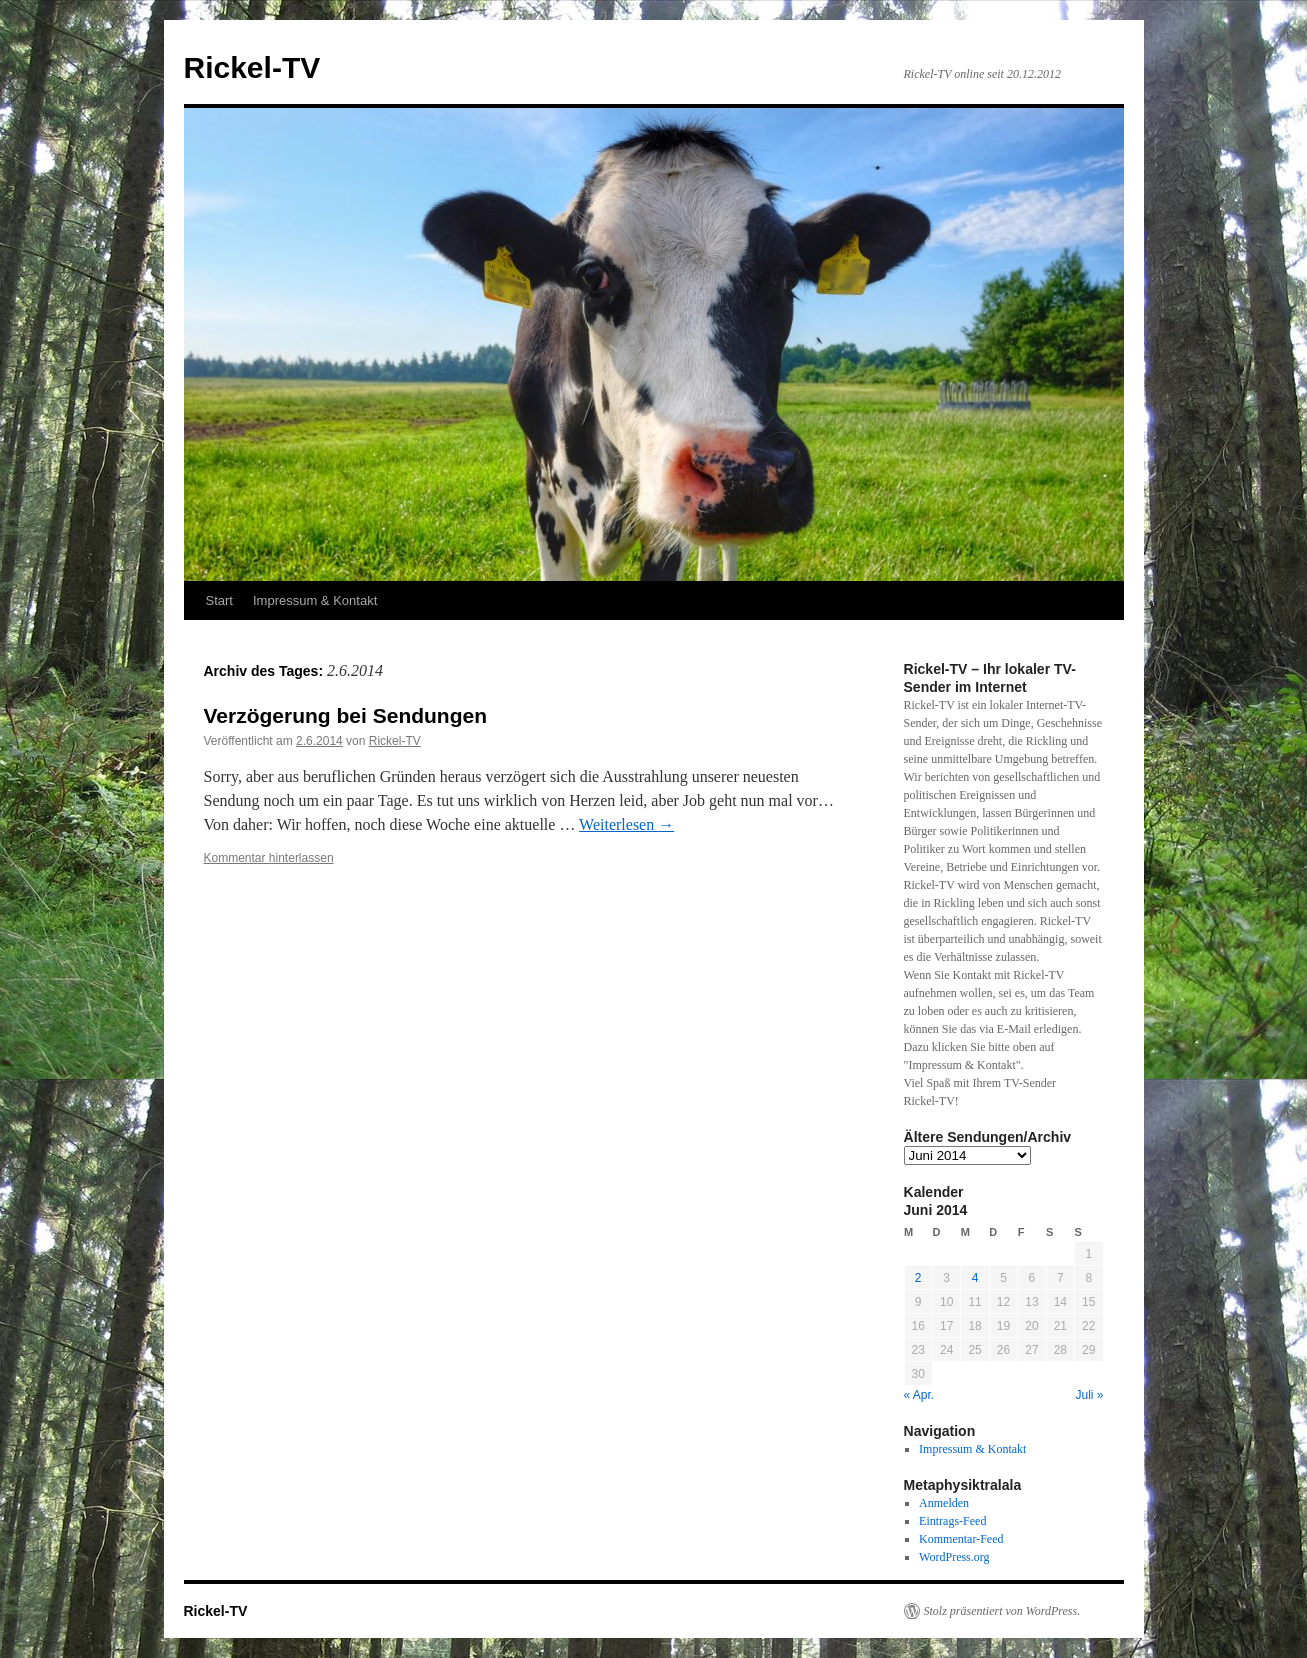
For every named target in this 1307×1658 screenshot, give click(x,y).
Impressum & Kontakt (315, 600)
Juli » (1089, 1395)
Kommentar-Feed (961, 1539)
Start (219, 600)
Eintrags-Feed (952, 1521)
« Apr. (919, 1395)
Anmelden (944, 1503)
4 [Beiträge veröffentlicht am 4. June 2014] (975, 1278)
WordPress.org (954, 1557)
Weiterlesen (626, 824)
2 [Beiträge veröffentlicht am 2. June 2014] (918, 1278)
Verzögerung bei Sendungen (346, 715)
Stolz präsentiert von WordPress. (1002, 1611)
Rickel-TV (252, 67)
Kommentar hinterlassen (269, 858)
